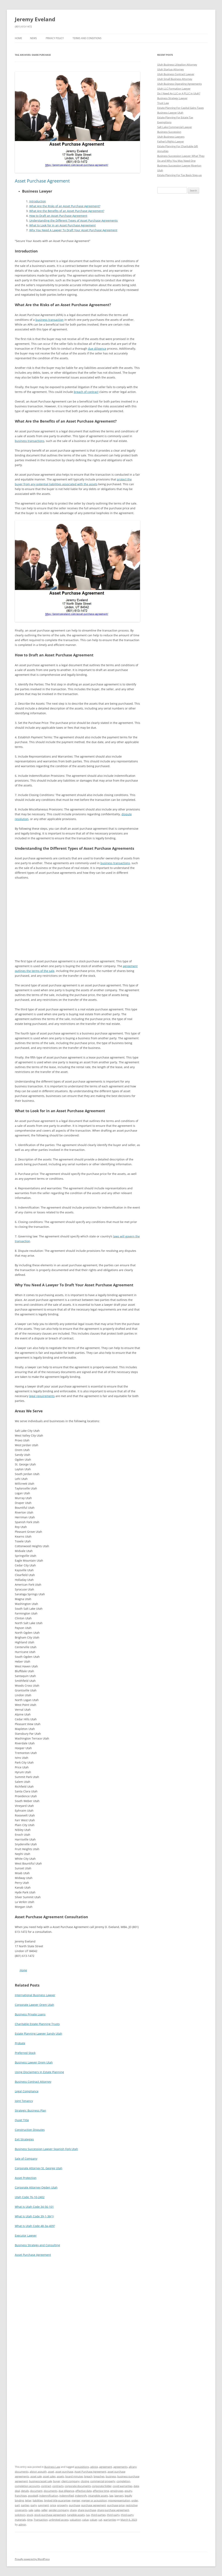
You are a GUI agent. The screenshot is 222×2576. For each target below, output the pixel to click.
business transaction (49, 320)
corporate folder (102, 2486)
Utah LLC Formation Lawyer (174, 88)
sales (37, 2510)
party (33, 2505)
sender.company (59, 2510)
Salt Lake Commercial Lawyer (174, 127)
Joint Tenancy (24, 2101)
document (36, 2491)
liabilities (38, 2500)
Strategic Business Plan (30, 2110)
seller (44, 2510)
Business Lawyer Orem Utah (34, 2062)
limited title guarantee (57, 2500)
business (111, 2476)
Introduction (37, 201)
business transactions (29, 441)
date (136, 2486)
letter (28, 2500)
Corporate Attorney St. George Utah (38, 2168)
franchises (21, 2495)
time (29, 2520)
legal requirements (42, 1396)
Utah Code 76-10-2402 (30, 2197)
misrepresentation (119, 2500)
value (85, 2520)
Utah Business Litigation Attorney (177, 64)
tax (88, 2515)
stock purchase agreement (50, 2515)
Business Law (52, 2467)
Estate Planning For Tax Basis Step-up (179, 175)
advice (94, 2467)
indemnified (66, 2495)
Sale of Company (26, 2158)
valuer (93, 2520)
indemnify (81, 2495)
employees (116, 2491)
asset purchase (64, 2471)
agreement (105, 2467)
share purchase (87, 2510)
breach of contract (86, 392)
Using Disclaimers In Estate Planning (39, 2072)
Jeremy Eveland (35, 19)
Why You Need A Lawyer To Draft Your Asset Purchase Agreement (73, 230)
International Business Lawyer (35, 1995)
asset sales (49, 2476)
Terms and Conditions (87, 38)
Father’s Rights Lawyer (170, 141)
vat (100, 2520)
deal (17, 2491)
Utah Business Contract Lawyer (175, 74)
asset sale (36, 2476)
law (111, 2495)
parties (25, 2505)
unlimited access (59, 2520)
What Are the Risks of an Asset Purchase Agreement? (64, 206)
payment (43, 2505)
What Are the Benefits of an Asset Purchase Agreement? (66, 211)
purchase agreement (93, 2505)
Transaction (41, 2520)
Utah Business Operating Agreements (179, 84)
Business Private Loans (30, 2014)
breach (88, 2476)
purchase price (116, 2505)
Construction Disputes (30, 2130)
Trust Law (163, 103)
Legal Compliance (27, 2091)
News (33, 38)
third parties (98, 2515)
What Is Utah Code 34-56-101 (34, 2207)
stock (30, 2515)
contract (46, 2486)
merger (76, 2500)
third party (113, 2515)
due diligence (97, 348)
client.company (70, 2481)
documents (50, 2491)
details (25, 2491)
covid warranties (122, 2486)
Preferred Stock (25, 2053)
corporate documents (78, 2486)
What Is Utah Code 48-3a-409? (35, 2226)
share (73, 2510)
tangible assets (76, 2515)
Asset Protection (25, 2178)
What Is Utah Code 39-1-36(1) (34, 2216)
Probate (20, 2043)
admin (22, 2524)
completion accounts (27, 2486)
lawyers (119, 2495)
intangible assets (98, 2495)
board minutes (74, 2476)
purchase (74, 2505)
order (134, 2500)
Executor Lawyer (26, 2235)
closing (85, 2481)
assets (60, 2476)
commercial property (102, 2481)
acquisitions (82, 2467)
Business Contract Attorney (33, 2082)
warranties (109, 2520)
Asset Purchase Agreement (42, 181)
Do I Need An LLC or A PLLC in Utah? (178, 93)
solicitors (20, 2515)
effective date (83, 2491)
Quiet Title (22, 2120)
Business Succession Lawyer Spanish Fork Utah (46, 2149)
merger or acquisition (94, 2500)
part (17, 2505)
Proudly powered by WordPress (32, 2559)
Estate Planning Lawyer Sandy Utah (38, 2033)
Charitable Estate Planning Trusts (37, 2024)
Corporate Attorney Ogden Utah (36, 2187)
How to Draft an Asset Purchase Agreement (58, 216)
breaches (99, 2476)
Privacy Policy (55, 38)
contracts (58, 2486)
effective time (101, 2491)
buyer (56, 2481)
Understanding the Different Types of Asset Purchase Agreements (73, 220)
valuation (75, 2520)
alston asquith (38, 2471)
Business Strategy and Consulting (37, 2245)
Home (18, 38)
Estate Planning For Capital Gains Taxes (180, 108)
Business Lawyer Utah (170, 112)
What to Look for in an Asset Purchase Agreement (62, 225)
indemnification (48, 2495)
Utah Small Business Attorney (174, 79)
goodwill (33, 2495)
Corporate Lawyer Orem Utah (34, 2005)
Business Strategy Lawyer (172, 98)
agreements (120, 2467)
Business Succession (169, 132)
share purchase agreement (113, 2510)
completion (123, 2481)
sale (30, 2510)
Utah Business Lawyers (170, 136)
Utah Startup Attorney (170, 69)
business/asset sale (40, 2481)
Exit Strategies (24, 2139)
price (53, 2505)
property (62, 2505)
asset (51, 2471)
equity (128, 2491)
